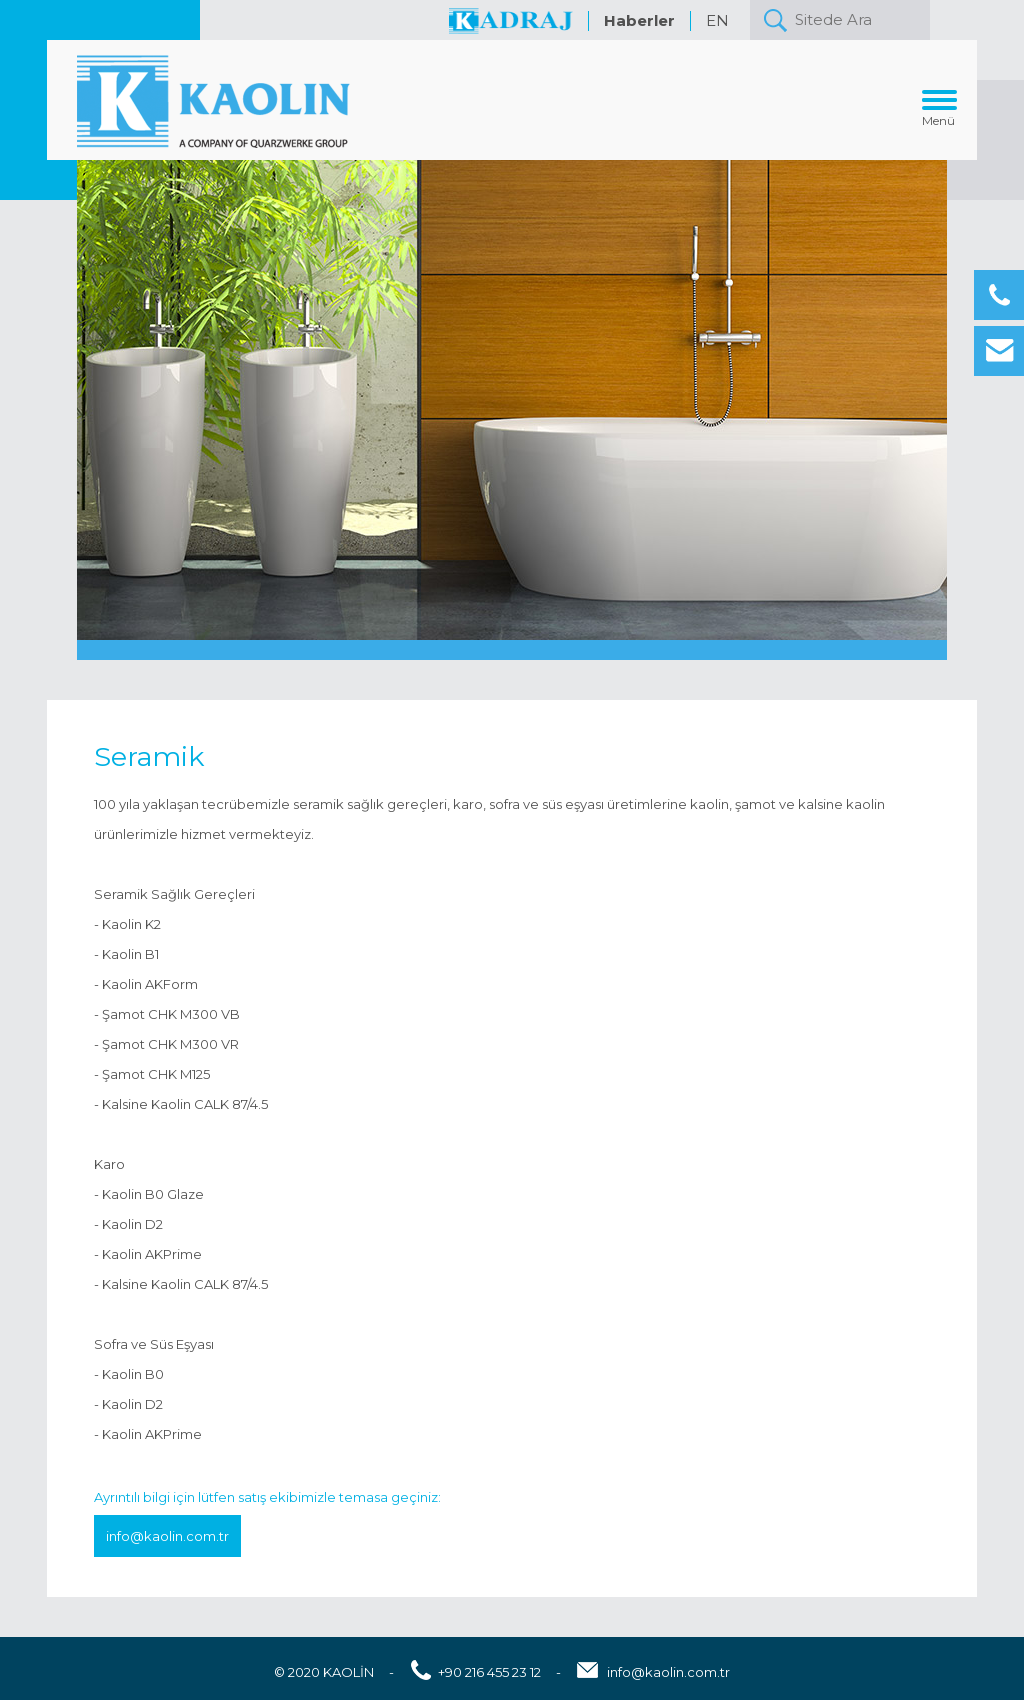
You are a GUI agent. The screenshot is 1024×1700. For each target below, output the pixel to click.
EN (717, 20)
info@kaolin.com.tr (167, 1536)
